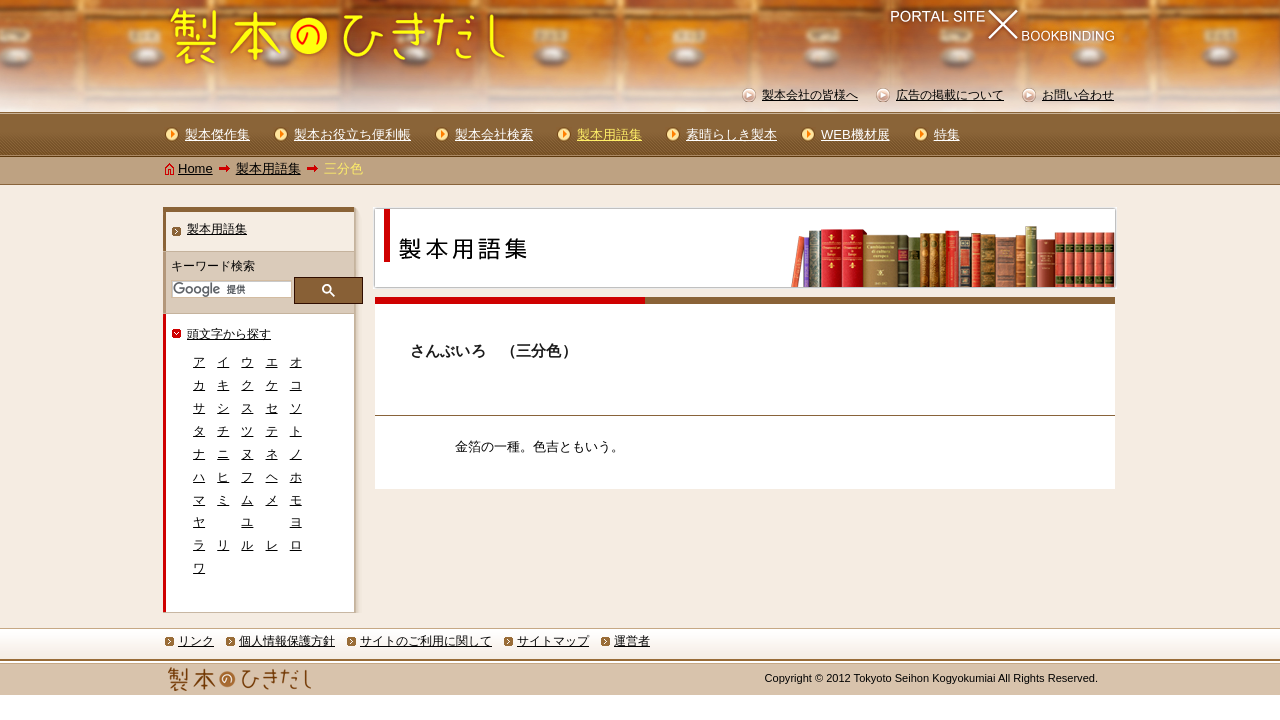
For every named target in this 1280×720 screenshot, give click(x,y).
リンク (196, 641)
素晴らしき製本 (731, 134)
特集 (947, 134)
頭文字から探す (229, 334)
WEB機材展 (855, 134)
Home (195, 168)
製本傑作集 (217, 134)
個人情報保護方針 (287, 641)
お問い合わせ (1078, 95)
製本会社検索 (494, 134)
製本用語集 (268, 168)
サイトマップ (553, 641)
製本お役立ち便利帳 (352, 134)
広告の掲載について (950, 95)
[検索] (230, 289)
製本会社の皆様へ (810, 95)
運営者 (632, 641)
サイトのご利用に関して (426, 641)
